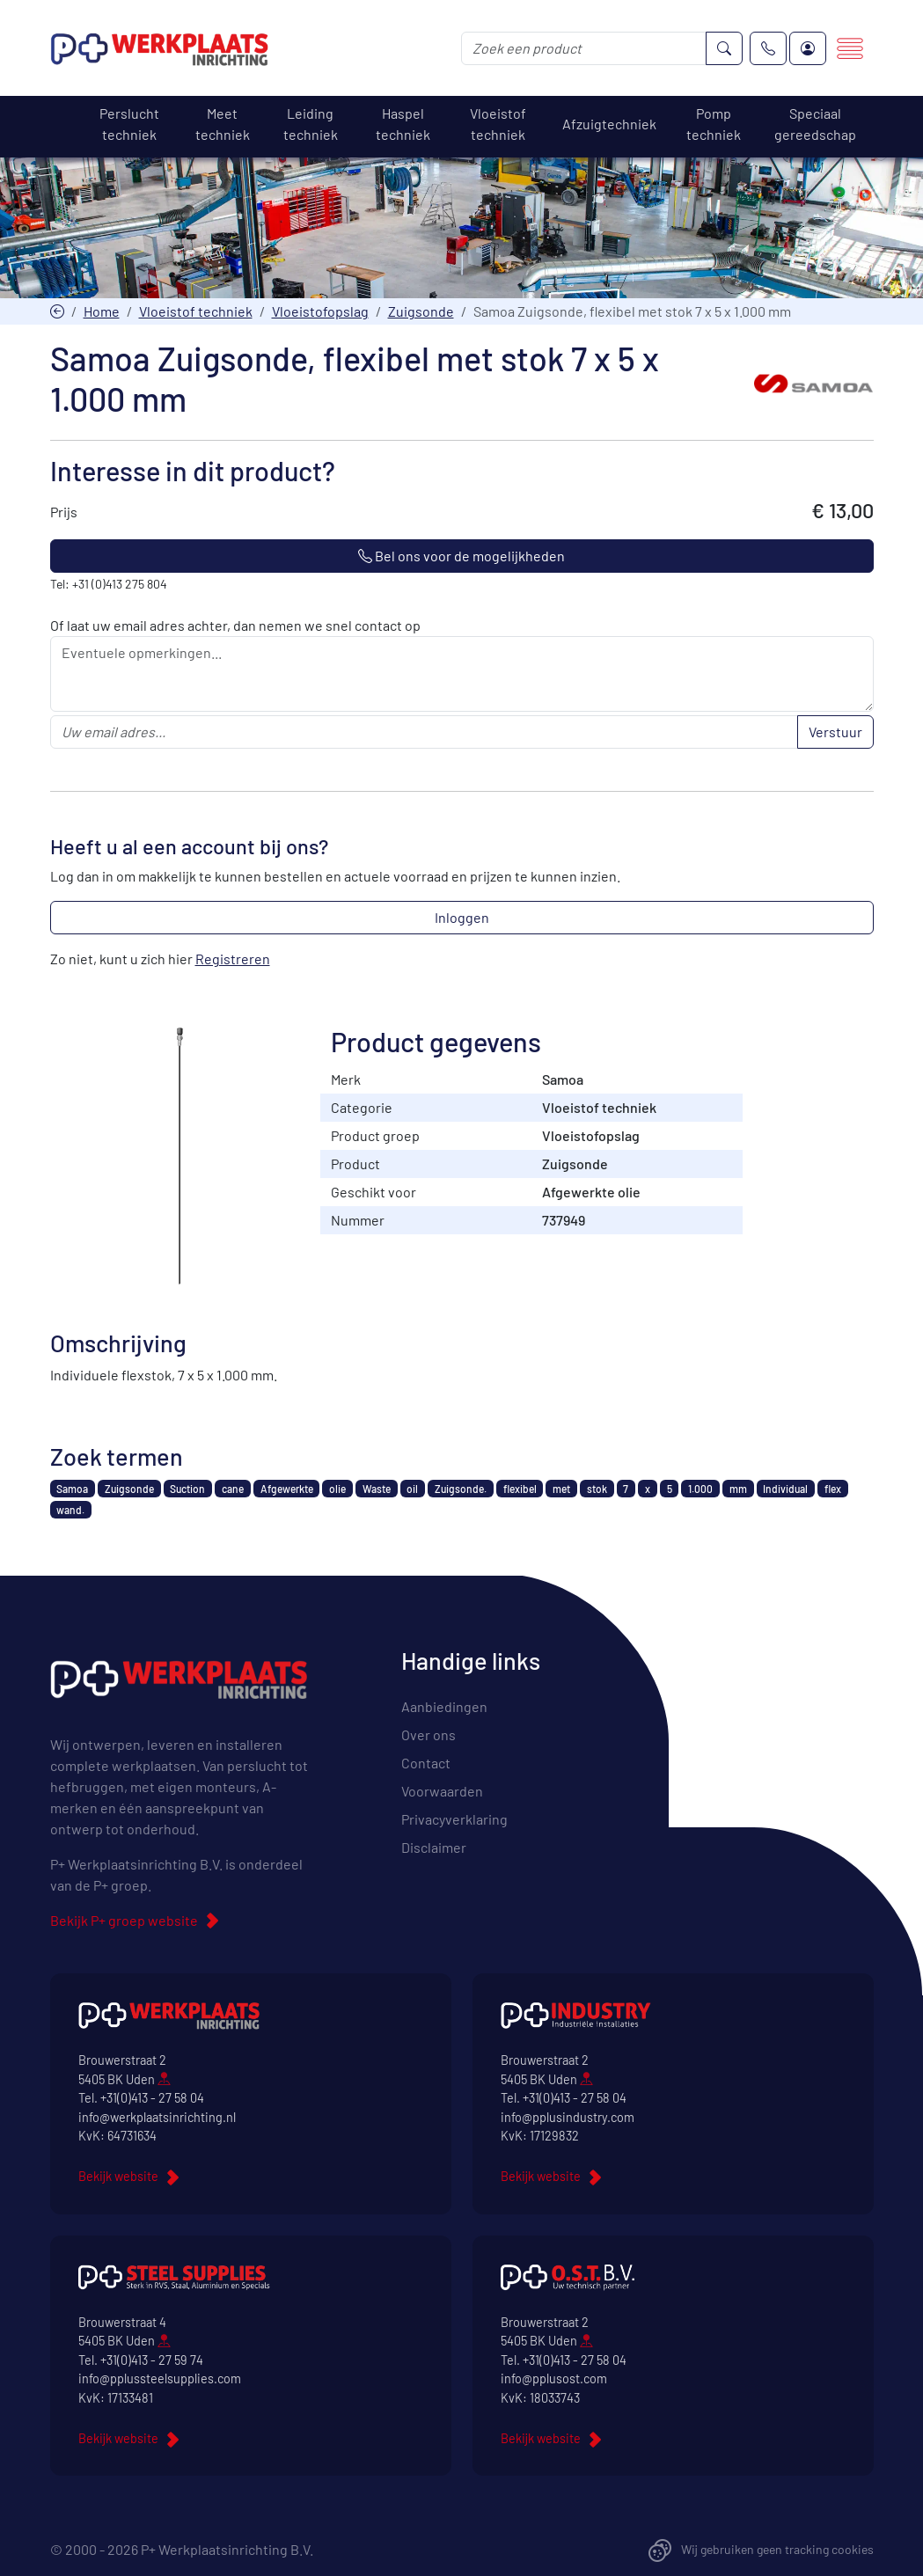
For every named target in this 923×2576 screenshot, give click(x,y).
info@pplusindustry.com (567, 2117)
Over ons (428, 1734)
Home (102, 311)
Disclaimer (433, 1847)
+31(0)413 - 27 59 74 (151, 2360)
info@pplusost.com (554, 2378)
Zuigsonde (421, 311)
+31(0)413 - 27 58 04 (152, 2097)
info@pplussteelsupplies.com (159, 2378)
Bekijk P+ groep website (124, 1920)
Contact (426, 1762)
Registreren (232, 958)
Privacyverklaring (454, 1819)
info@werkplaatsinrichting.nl (157, 2117)
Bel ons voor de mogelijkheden (461, 555)
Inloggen (462, 917)
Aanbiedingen (444, 1706)
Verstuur (835, 731)
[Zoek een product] (584, 48)
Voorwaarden (442, 1790)
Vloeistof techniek (196, 311)
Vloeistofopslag (320, 311)
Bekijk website (118, 2176)
